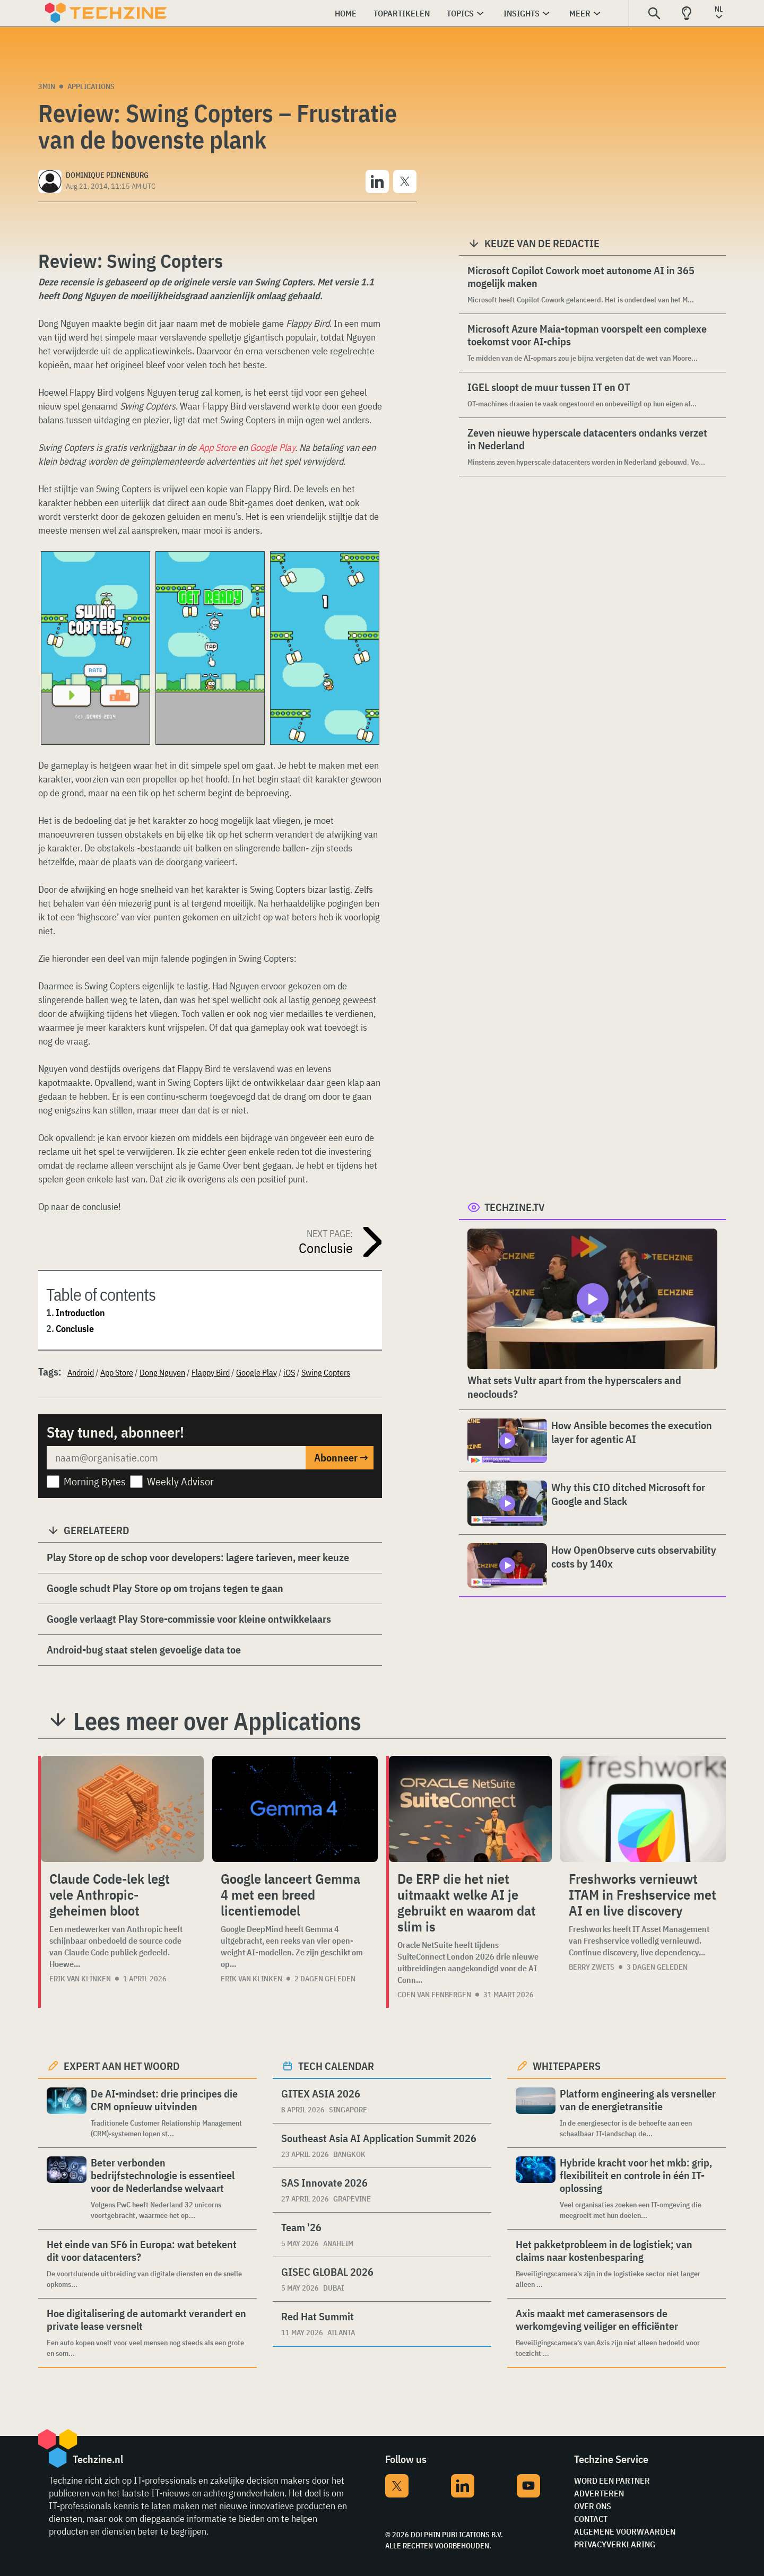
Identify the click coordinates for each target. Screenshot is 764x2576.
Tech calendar (336, 2066)
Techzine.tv (514, 1207)
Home (346, 13)
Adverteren (599, 2493)
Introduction (80, 1313)
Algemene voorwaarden (624, 2531)
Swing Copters (325, 1372)
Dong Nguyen (162, 1372)
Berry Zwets (591, 1967)
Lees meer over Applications (217, 1721)
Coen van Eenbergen (434, 1994)
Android (80, 1372)
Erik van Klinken (80, 1978)
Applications (91, 86)
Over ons (592, 2506)
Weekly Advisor (180, 1481)
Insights (521, 13)
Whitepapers (567, 2066)
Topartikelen (402, 13)
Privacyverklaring (614, 2544)
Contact (590, 2518)
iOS (289, 1372)
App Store (217, 447)
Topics (460, 13)
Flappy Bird (211, 1372)
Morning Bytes (95, 1481)
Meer (580, 13)
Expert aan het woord (122, 2066)
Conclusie (74, 1328)
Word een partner (612, 2480)
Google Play (272, 447)
